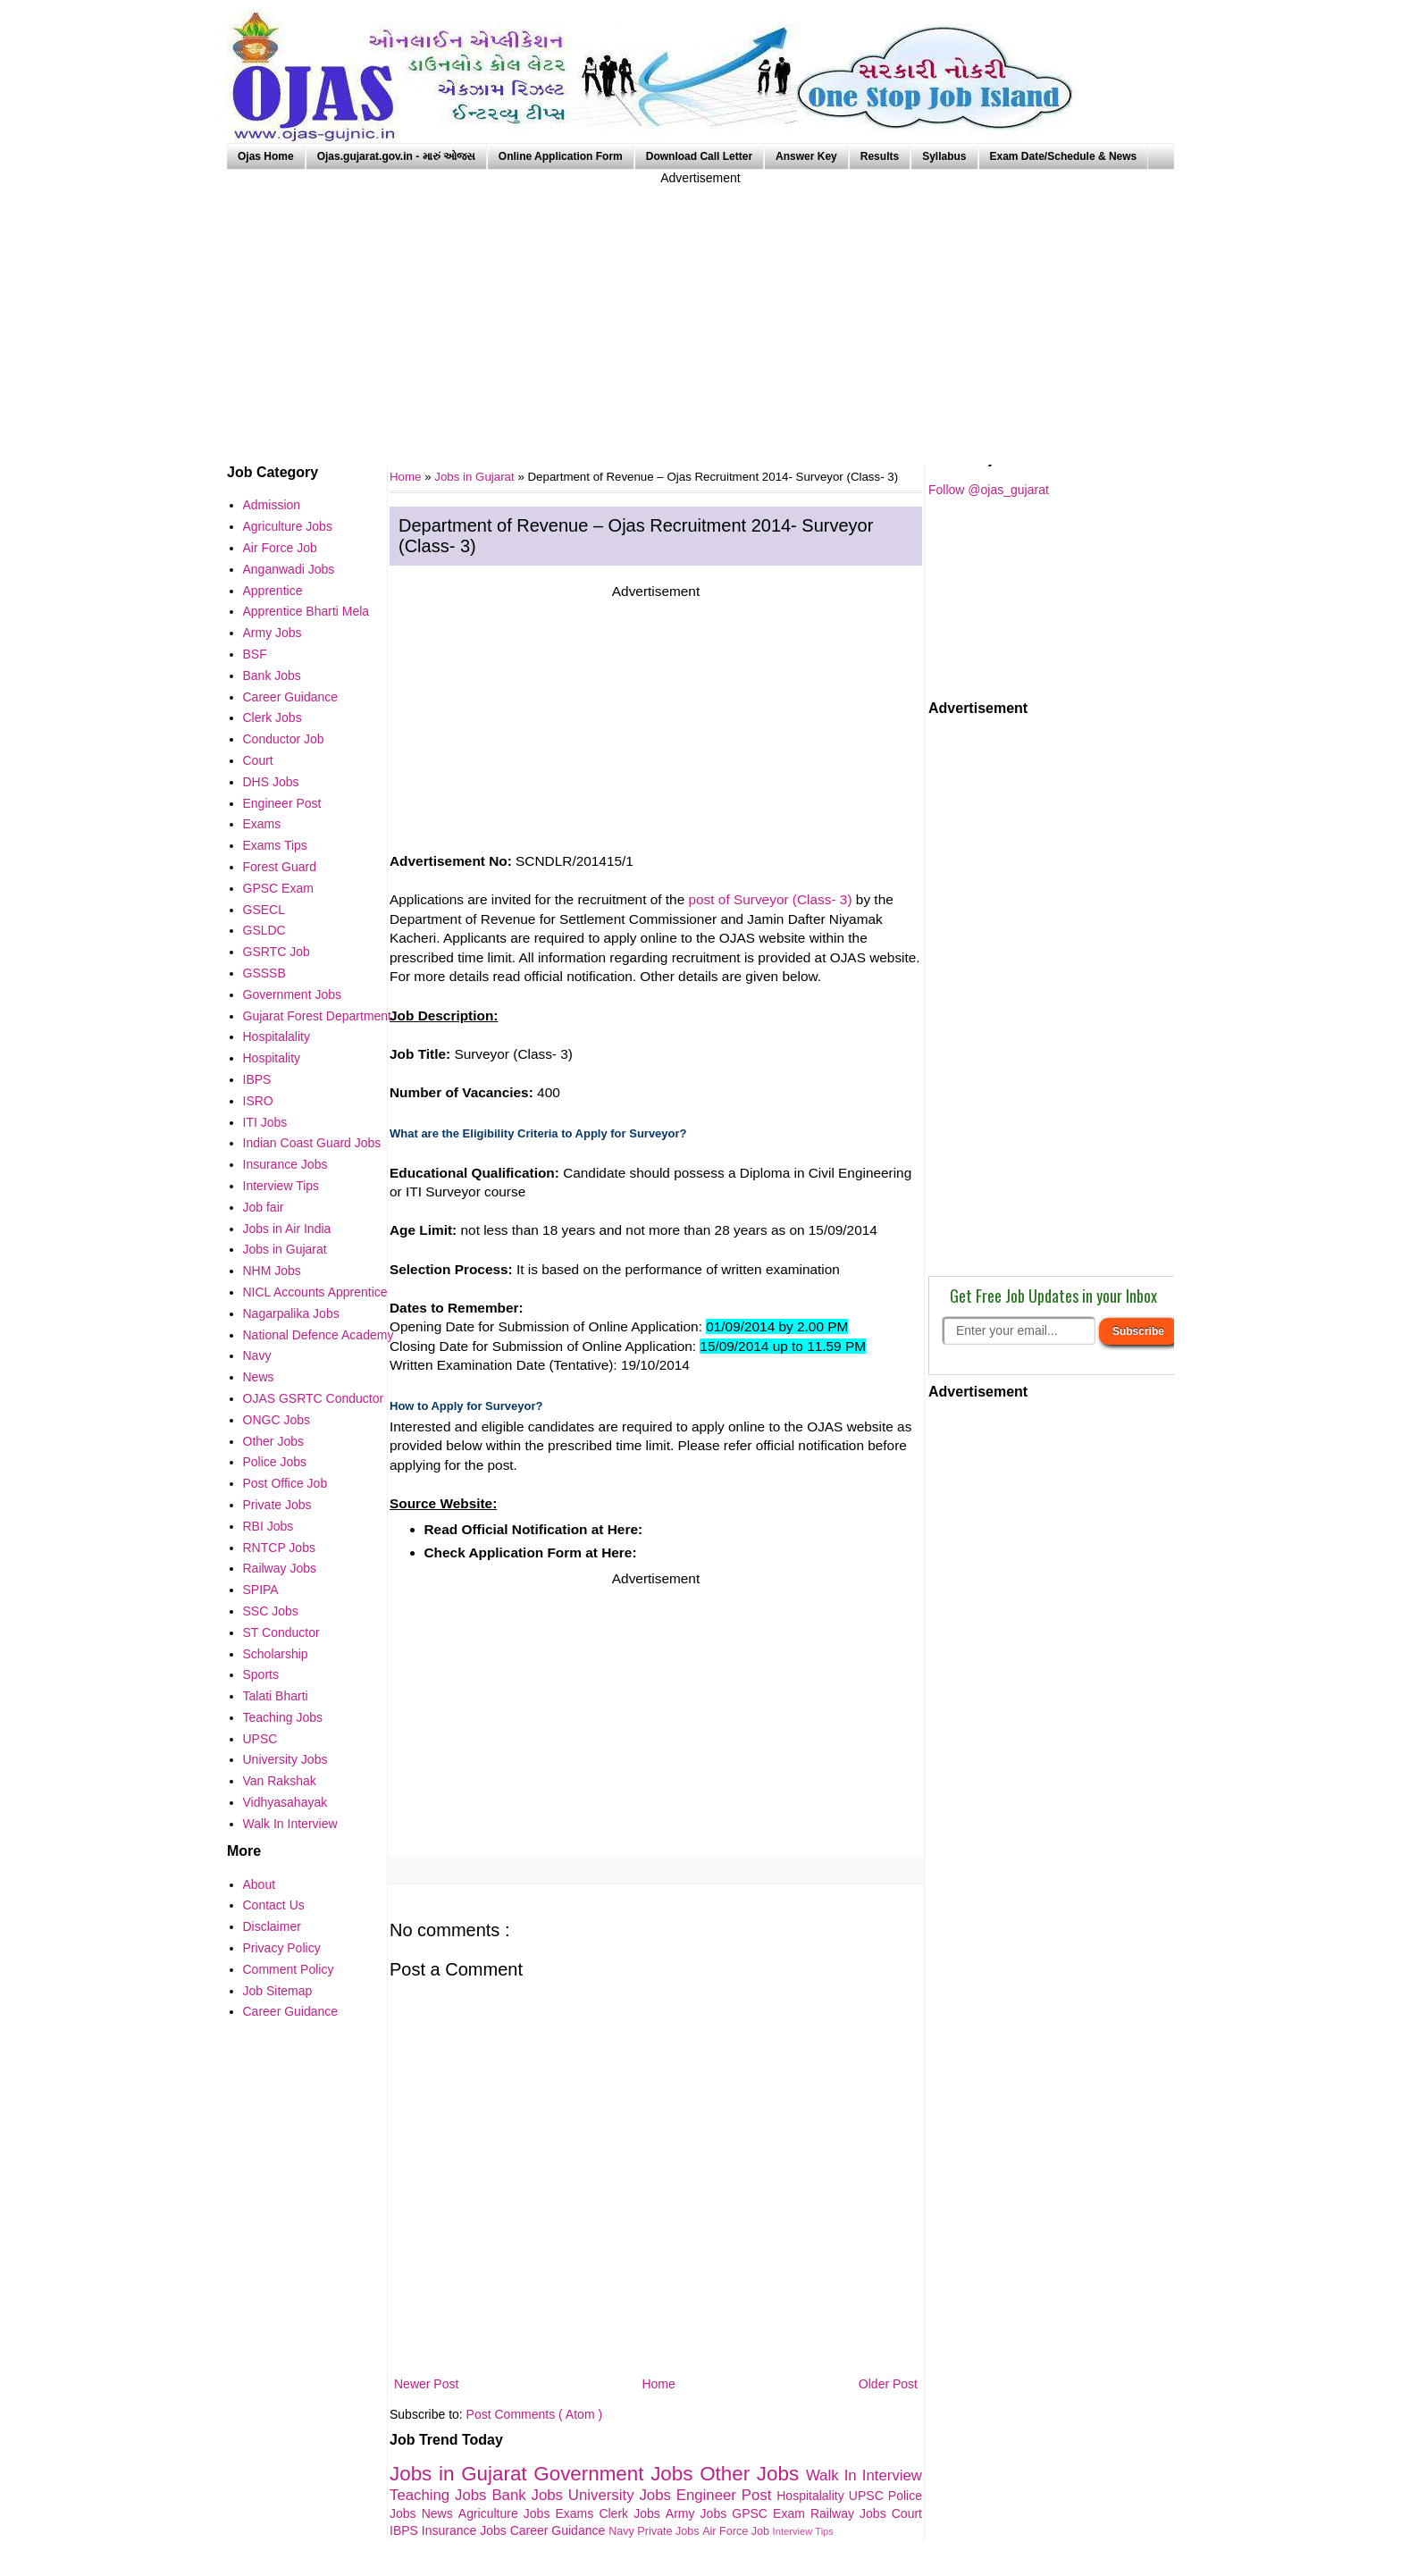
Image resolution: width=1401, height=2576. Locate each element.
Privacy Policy (282, 1948)
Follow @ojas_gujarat (988, 489)
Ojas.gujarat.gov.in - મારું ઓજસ (396, 156)
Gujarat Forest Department (317, 1016)
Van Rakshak (279, 1781)
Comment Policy (288, 1969)
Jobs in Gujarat (475, 476)
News (440, 2513)
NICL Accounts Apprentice (315, 1292)
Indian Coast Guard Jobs (312, 1143)
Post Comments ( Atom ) (534, 2414)
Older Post (888, 2384)
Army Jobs (699, 2513)
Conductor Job (283, 739)
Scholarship (275, 1654)
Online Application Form (561, 156)
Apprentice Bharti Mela (306, 611)
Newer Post (426, 2384)
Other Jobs (753, 2474)
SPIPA (261, 1589)
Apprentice (273, 590)
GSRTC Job (276, 951)
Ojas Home (266, 156)
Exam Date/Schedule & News (1063, 156)
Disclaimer (272, 1926)
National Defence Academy (318, 1335)
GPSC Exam (771, 2513)
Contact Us (274, 1905)
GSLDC (264, 930)
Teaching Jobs (440, 2495)
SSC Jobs (270, 1611)
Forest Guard (279, 867)
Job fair (263, 1207)
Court (907, 2513)
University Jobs (622, 2495)
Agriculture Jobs (507, 2513)
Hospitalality (812, 2495)
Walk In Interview (864, 2475)
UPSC (868, 2495)
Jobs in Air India (287, 1228)
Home (658, 2384)
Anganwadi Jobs (289, 569)
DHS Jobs (271, 782)
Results (879, 156)
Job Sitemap (278, 1991)
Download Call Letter (699, 156)
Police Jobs (275, 1462)
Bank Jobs (529, 2495)
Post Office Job (285, 1483)
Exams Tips (275, 845)
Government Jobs (616, 2474)
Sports (261, 1674)
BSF (255, 654)
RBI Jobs (268, 1526)
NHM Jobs (272, 1270)
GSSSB (264, 973)
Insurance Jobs (466, 2530)
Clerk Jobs (632, 2513)
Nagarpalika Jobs (291, 1313)
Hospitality (272, 1058)
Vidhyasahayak (285, 1802)
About (259, 1884)
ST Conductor (281, 1632)
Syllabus (944, 156)
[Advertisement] (700, 313)
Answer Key (806, 156)
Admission (272, 505)
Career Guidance (559, 2530)
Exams (578, 2513)
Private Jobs (669, 2531)
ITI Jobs (265, 1122)
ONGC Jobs (276, 1420)
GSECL (264, 909)
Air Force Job (737, 2531)
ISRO (258, 1101)
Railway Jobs (851, 2513)
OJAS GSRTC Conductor (313, 1398)
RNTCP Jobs (279, 1547)
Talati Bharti (275, 1696)
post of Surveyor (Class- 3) (770, 899)
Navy (622, 2531)
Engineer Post (726, 2495)
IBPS (406, 2530)
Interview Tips (803, 2531)
